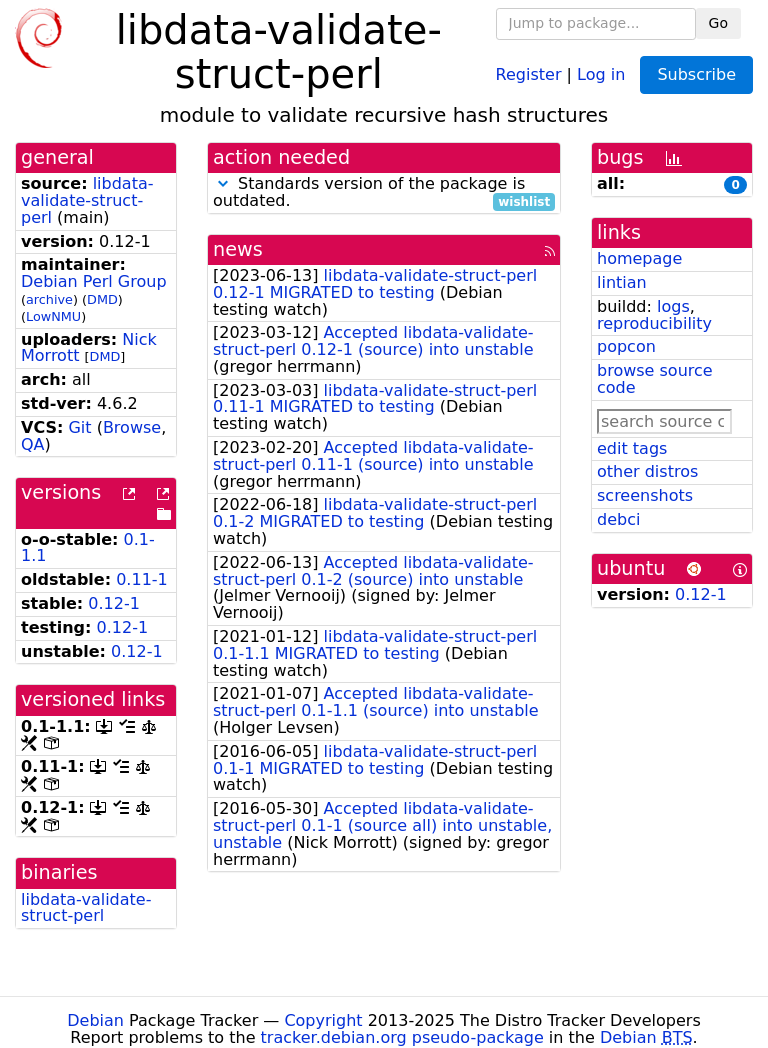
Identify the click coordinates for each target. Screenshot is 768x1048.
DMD (102, 299)
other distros (647, 471)
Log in (601, 73)
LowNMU (53, 316)
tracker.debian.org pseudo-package (402, 1037)
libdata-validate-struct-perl (87, 200)
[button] (223, 183)
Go (718, 23)
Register (529, 73)
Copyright (323, 1020)
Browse (132, 427)
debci (618, 519)
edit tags (632, 448)
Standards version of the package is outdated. (384, 193)
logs (673, 306)
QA (33, 444)
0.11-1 (142, 579)
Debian (95, 1020)
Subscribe (696, 74)
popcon (626, 346)
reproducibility (654, 323)
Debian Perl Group (94, 281)
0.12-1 (114, 603)
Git (79, 427)
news (238, 249)
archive (49, 299)
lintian (622, 282)
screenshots (645, 495)
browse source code (655, 379)
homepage (639, 258)
